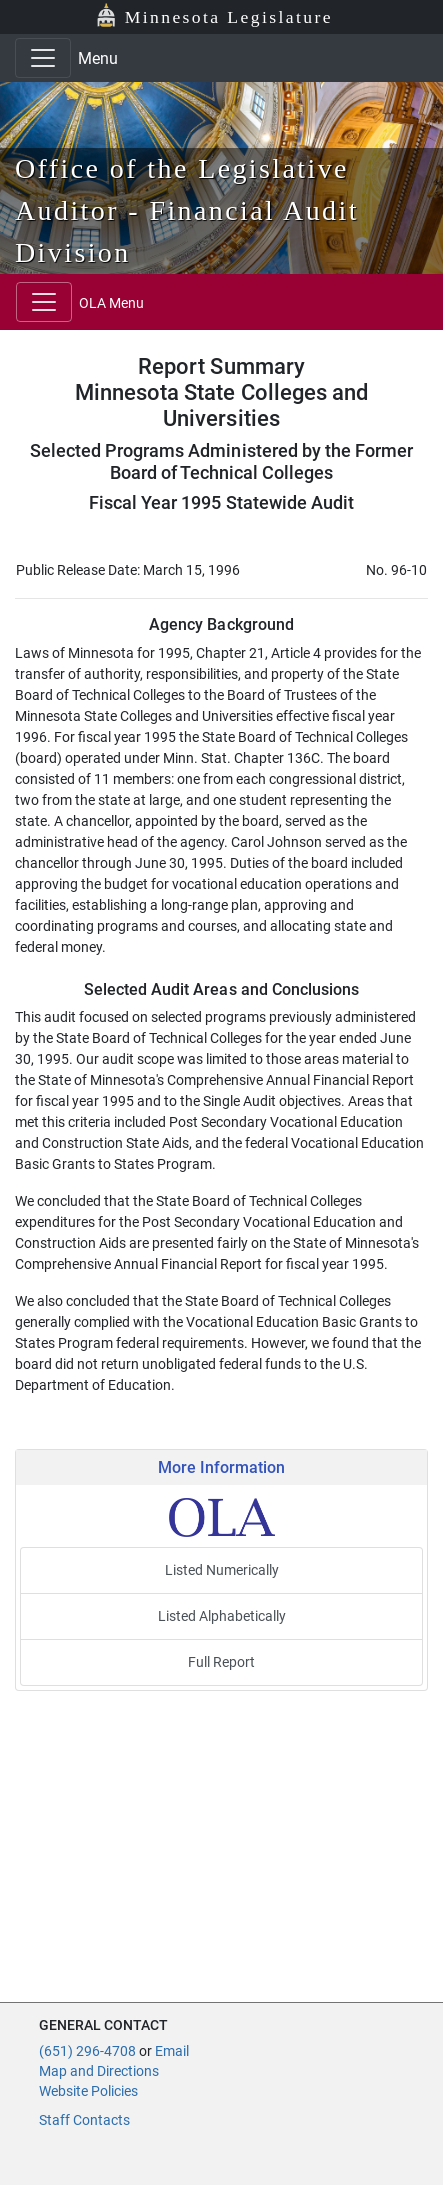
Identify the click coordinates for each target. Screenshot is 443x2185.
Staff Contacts (84, 2120)
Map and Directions (99, 2071)
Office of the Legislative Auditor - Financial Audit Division (187, 210)
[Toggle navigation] (43, 58)
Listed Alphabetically (222, 1616)
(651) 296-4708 (87, 2051)
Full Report (221, 1662)
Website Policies (88, 2091)
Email (172, 2051)
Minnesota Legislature (229, 17)
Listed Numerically (222, 1570)
